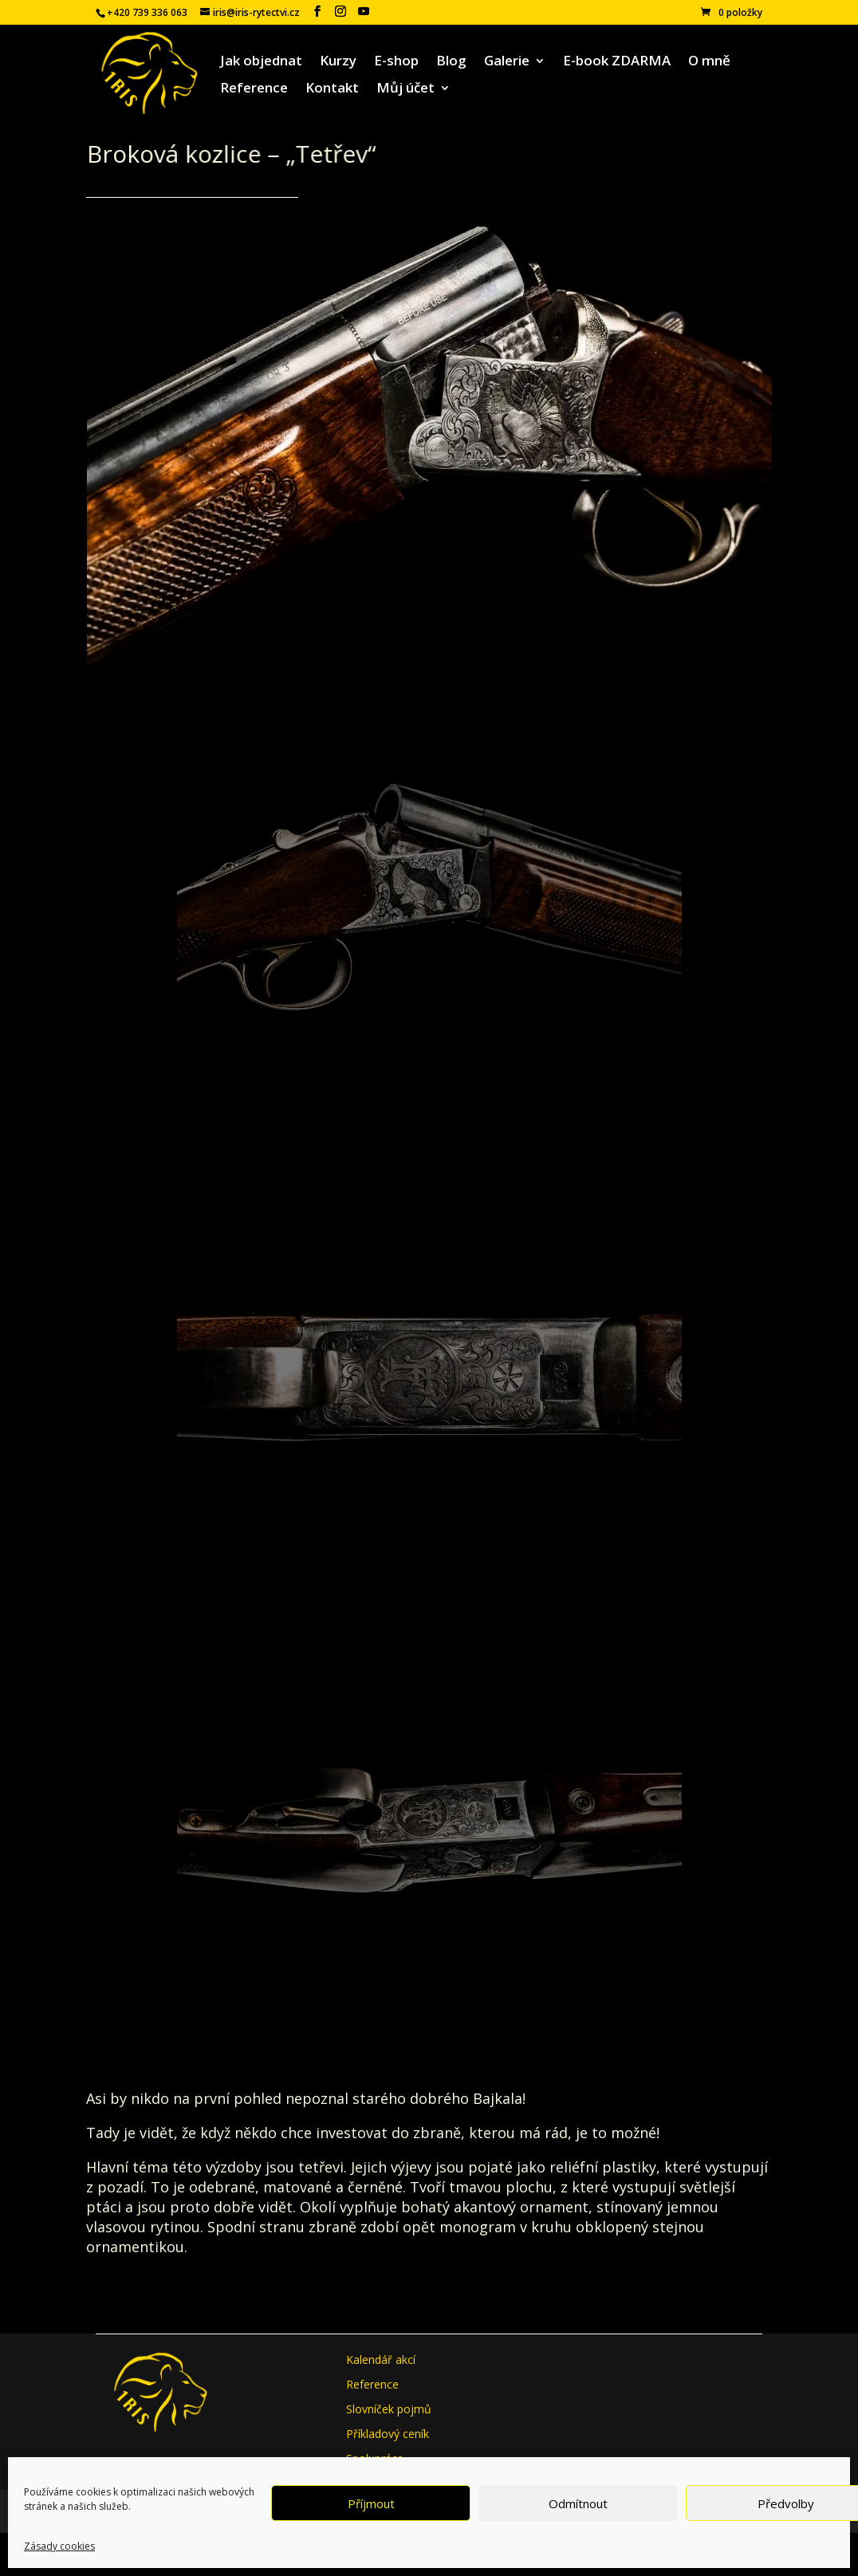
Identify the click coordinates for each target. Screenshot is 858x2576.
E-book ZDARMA (617, 62)
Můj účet (405, 89)
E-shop (396, 62)
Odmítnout (578, 2503)
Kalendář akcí (380, 2359)
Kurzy (338, 62)
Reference (254, 89)
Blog (451, 62)
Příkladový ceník (387, 2433)
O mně (709, 62)
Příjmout (371, 2503)
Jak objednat (261, 62)
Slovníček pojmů (388, 2408)
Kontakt (332, 89)
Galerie (506, 62)
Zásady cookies (59, 2546)
